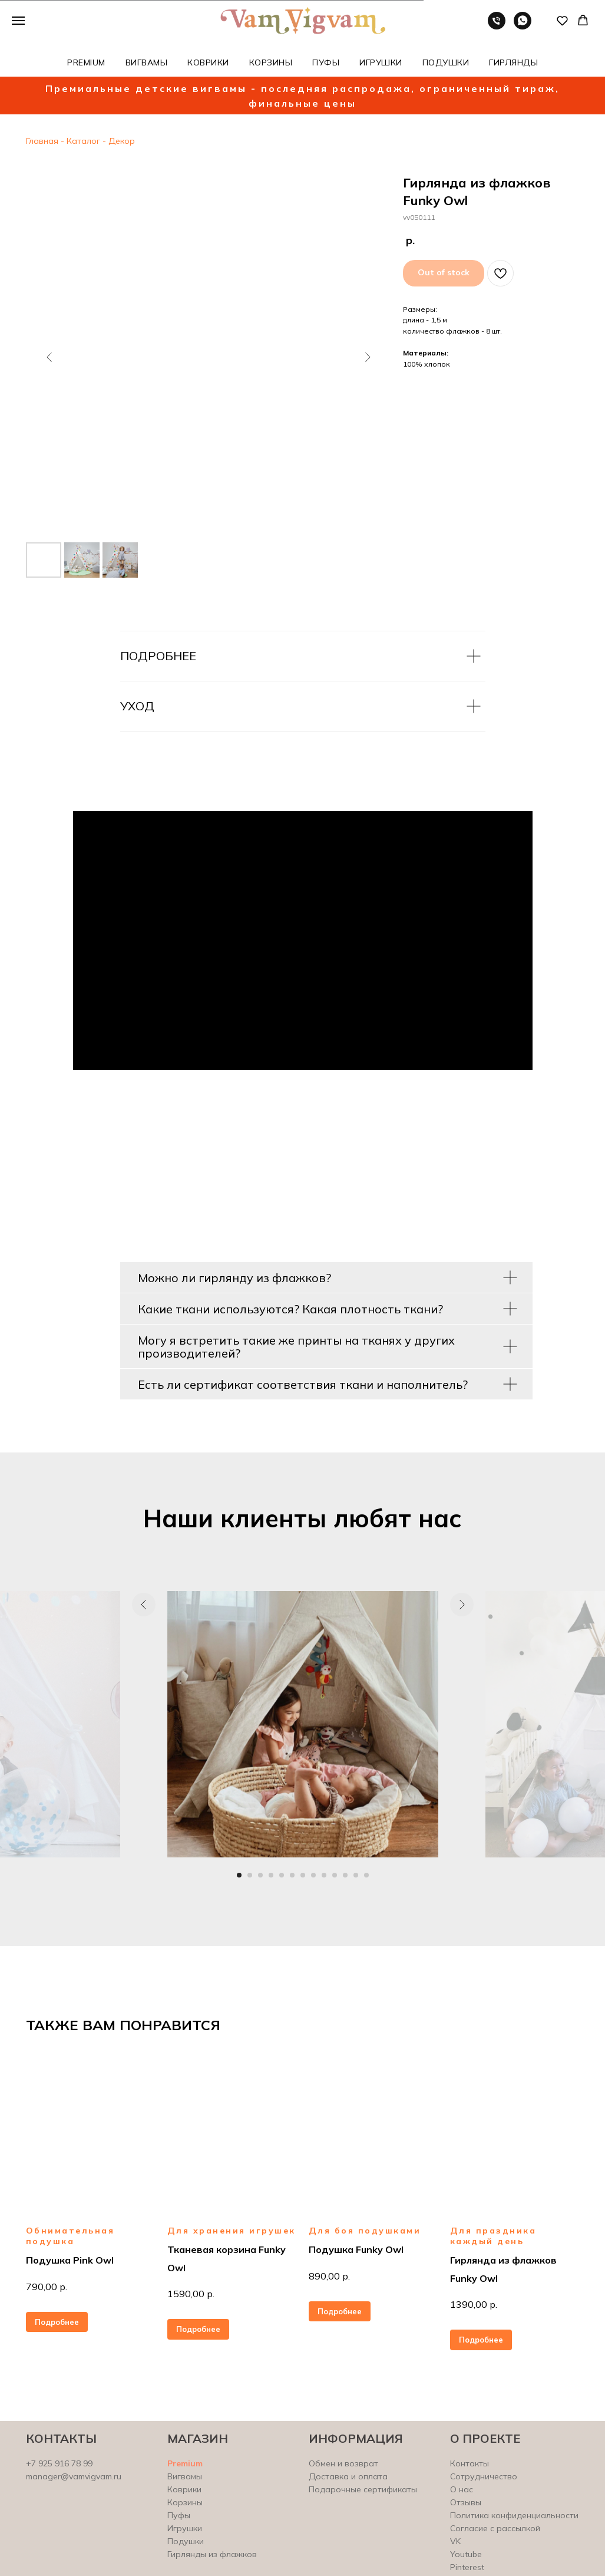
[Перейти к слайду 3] (260, 1875)
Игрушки (184, 2528)
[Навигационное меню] (18, 21)
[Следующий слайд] (367, 357)
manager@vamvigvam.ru (73, 2476)
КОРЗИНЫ (271, 62)
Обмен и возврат (343, 2463)
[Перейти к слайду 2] (249, 1875)
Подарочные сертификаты (363, 2489)
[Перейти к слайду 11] (345, 1875)
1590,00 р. (190, 2294)
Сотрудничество (483, 2476)
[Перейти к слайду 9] (324, 1875)
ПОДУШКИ (446, 62)
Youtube (466, 2554)
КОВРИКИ (208, 62)
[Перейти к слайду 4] (271, 1875)
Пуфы (178, 2515)
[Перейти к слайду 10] (334, 1875)
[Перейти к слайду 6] (292, 1875)
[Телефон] (496, 26)
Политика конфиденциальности (514, 2515)
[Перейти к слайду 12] (355, 1875)
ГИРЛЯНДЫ (513, 62)
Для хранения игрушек (231, 2230)
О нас (461, 2489)
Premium (185, 2463)
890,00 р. (329, 2276)
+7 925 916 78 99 (59, 2463)
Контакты (469, 2463)
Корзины (185, 2502)
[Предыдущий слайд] (49, 357)
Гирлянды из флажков (212, 2554)
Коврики (184, 2489)
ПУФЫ (325, 62)
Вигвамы (184, 2476)
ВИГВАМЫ (146, 62)
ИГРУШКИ (380, 62)
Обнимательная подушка (70, 2235)
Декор (120, 141)
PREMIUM (86, 62)
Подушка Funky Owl (356, 2249)
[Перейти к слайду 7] (302, 1875)
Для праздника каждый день (493, 2235)
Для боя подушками (365, 2230)
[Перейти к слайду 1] (239, 1875)
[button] (562, 20)
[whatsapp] (522, 26)
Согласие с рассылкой (495, 2528)
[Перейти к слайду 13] (366, 1875)
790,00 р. (46, 2286)
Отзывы (465, 2502)
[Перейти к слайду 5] (281, 1875)
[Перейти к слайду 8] (313, 1875)
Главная (42, 141)
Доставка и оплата (348, 2476)
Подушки (185, 2541)
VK (455, 2541)
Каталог (83, 141)
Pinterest (467, 2567)
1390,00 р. (473, 2304)
